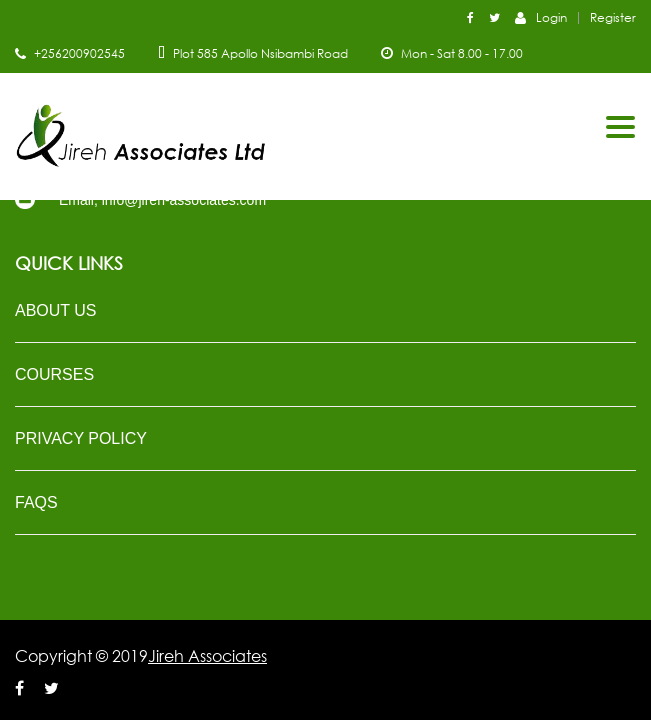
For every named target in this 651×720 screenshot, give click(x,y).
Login (541, 17)
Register (613, 18)
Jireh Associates (207, 656)
